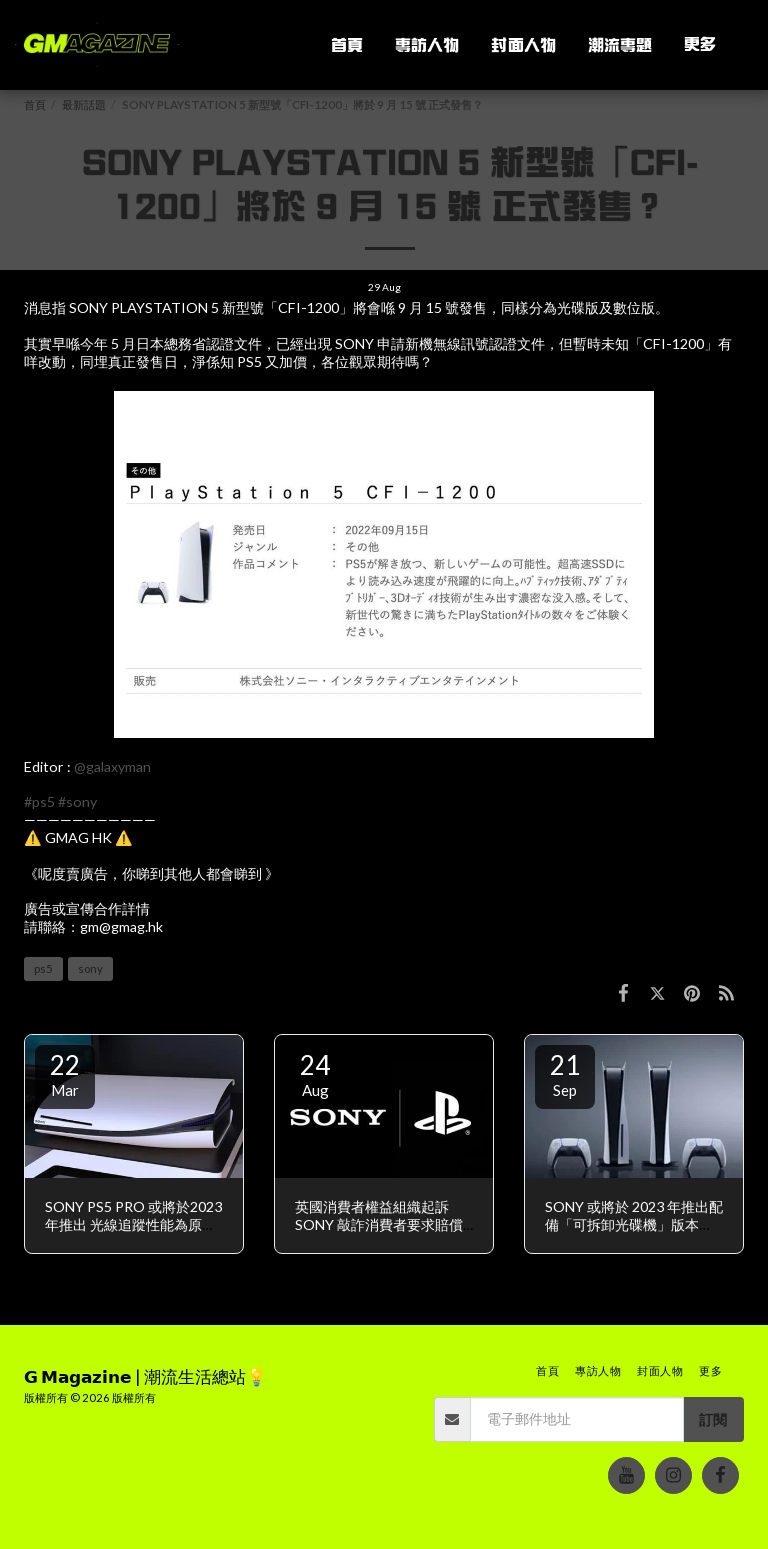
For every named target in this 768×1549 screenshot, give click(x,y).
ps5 (43, 968)
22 (65, 1074)
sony (90, 968)
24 (315, 1074)
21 (565, 1074)
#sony (77, 801)
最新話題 (84, 104)
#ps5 (39, 801)
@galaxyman (112, 766)
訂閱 (713, 1419)
